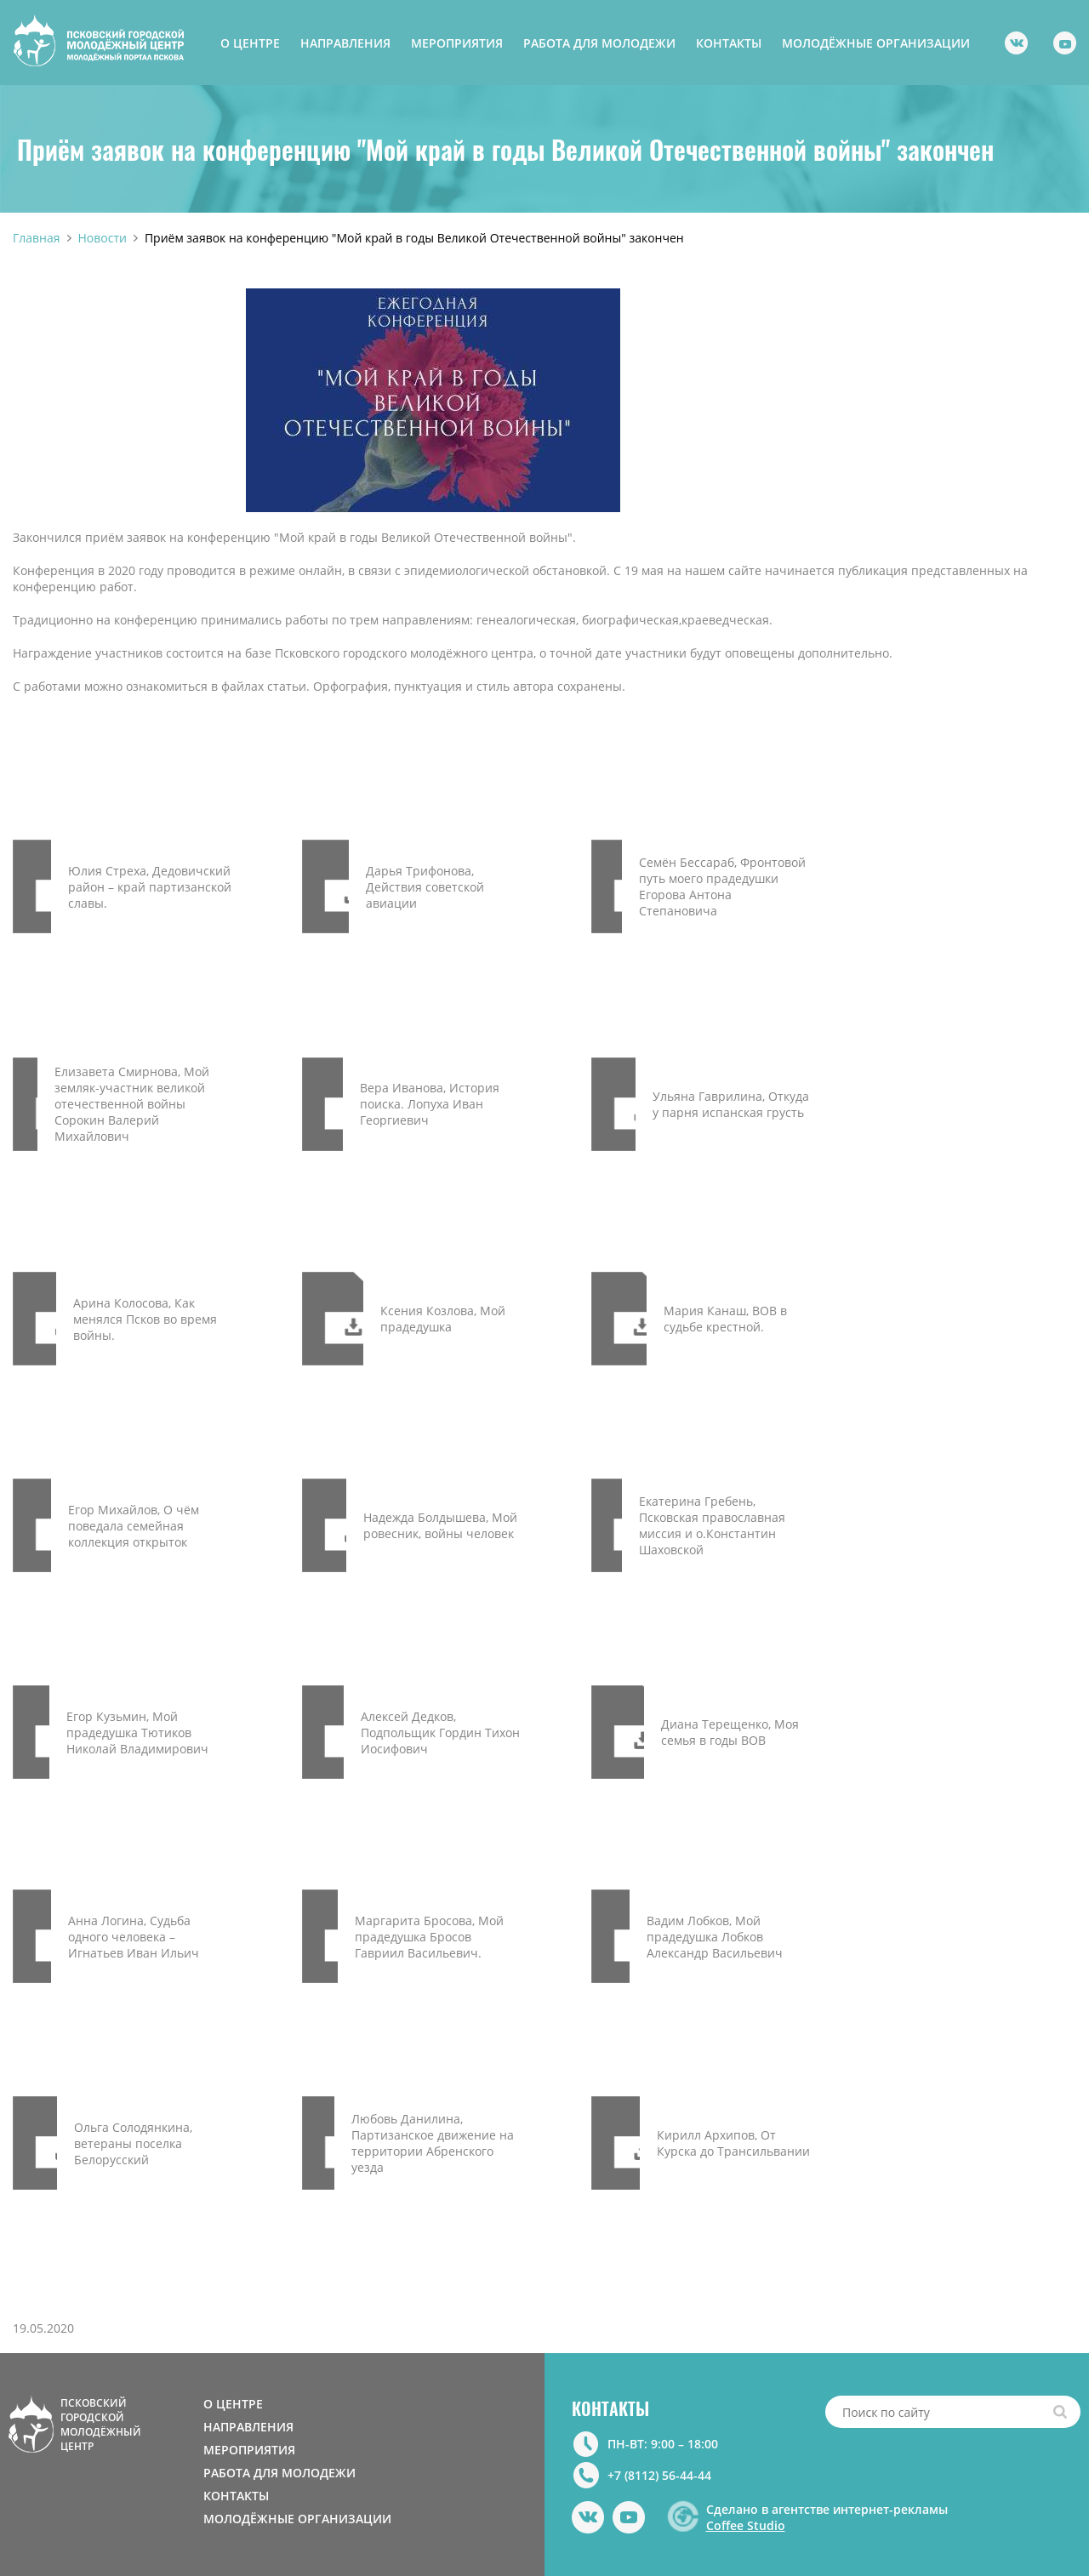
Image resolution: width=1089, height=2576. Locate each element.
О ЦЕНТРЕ (250, 43)
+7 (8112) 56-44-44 (659, 2475)
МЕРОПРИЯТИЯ (457, 43)
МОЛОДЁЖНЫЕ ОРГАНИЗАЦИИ (876, 43)
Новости (102, 238)
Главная (36, 238)
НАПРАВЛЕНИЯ (345, 43)
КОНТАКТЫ (728, 43)
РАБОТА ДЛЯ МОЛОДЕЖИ (599, 43)
